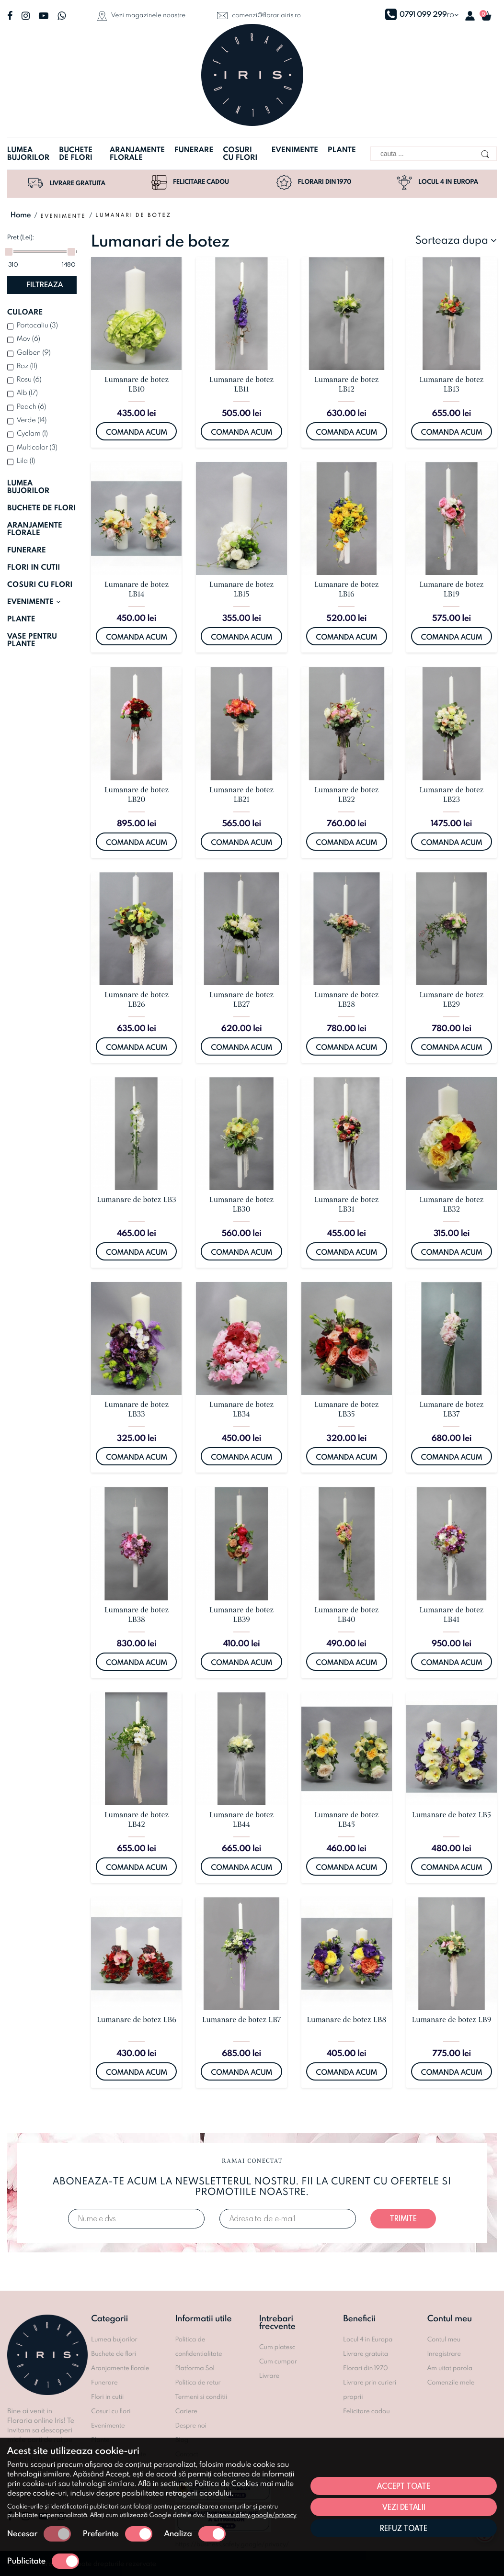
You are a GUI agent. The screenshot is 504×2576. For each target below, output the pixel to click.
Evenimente (295, 150)
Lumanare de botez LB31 (346, 1204)
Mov (28, 338)
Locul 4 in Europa (437, 182)
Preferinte (117, 2534)
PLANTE (21, 619)
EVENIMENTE (33, 602)
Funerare (193, 150)
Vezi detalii (403, 2507)
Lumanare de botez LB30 (241, 1204)
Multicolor (37, 446)
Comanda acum (136, 432)
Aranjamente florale (137, 153)
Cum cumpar (278, 2361)
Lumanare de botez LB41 (451, 1614)
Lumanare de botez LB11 (241, 384)
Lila (26, 460)
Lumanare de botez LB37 (451, 1409)
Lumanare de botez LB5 (451, 1815)
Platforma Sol (195, 2367)
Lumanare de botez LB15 (241, 589)
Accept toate (403, 2486)
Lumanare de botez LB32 (451, 1204)
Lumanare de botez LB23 (451, 794)
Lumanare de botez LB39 (241, 1614)
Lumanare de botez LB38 (136, 1614)
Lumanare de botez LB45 (346, 1819)
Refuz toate (403, 2528)
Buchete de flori (76, 153)
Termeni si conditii (201, 2396)
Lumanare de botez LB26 (136, 999)
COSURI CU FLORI (40, 584)
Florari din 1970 (314, 182)
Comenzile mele (451, 2382)
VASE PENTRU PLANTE (32, 640)
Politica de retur (198, 2382)
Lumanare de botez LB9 (451, 2020)
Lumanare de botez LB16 (346, 589)
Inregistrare (444, 2353)
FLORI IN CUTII (33, 567)
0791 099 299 (416, 14)
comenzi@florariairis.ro (259, 15)
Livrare (269, 2375)
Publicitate (43, 2561)
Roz (27, 365)
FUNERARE (26, 550)
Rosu (29, 378)
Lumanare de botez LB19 (451, 589)
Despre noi (190, 2425)
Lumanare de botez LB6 (136, 2020)
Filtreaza (44, 285)
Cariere (186, 2411)
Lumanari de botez (133, 214)
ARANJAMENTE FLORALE (34, 529)
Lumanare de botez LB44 (241, 1819)
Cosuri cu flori (240, 153)
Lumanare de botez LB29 (451, 999)
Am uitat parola (450, 2367)
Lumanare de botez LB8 (346, 2020)
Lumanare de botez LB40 (346, 1614)
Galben (34, 352)
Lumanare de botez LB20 (136, 794)
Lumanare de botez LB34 (241, 1409)
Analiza (195, 2534)
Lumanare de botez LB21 (241, 794)
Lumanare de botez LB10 (136, 384)
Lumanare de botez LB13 (451, 384)
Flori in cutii (107, 2396)
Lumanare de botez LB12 (346, 384)
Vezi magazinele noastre (141, 16)
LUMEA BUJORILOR (28, 486)
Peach (31, 406)
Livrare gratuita (66, 185)
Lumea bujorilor (28, 153)
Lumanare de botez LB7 (241, 2020)
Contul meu (444, 2339)
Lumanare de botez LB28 (346, 999)
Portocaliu (37, 324)
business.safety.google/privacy (252, 2514)
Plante (342, 150)
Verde (31, 419)
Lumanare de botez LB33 (136, 1409)
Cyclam (32, 433)
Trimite (403, 2218)
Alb (27, 392)
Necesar (39, 2534)
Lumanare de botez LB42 (136, 1819)
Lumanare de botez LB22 (346, 794)
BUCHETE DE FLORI (41, 508)
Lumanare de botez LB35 (346, 1409)
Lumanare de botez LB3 (136, 1199)
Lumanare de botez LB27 (241, 999)
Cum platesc (277, 2346)
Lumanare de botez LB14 (136, 589)
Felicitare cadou (190, 182)
